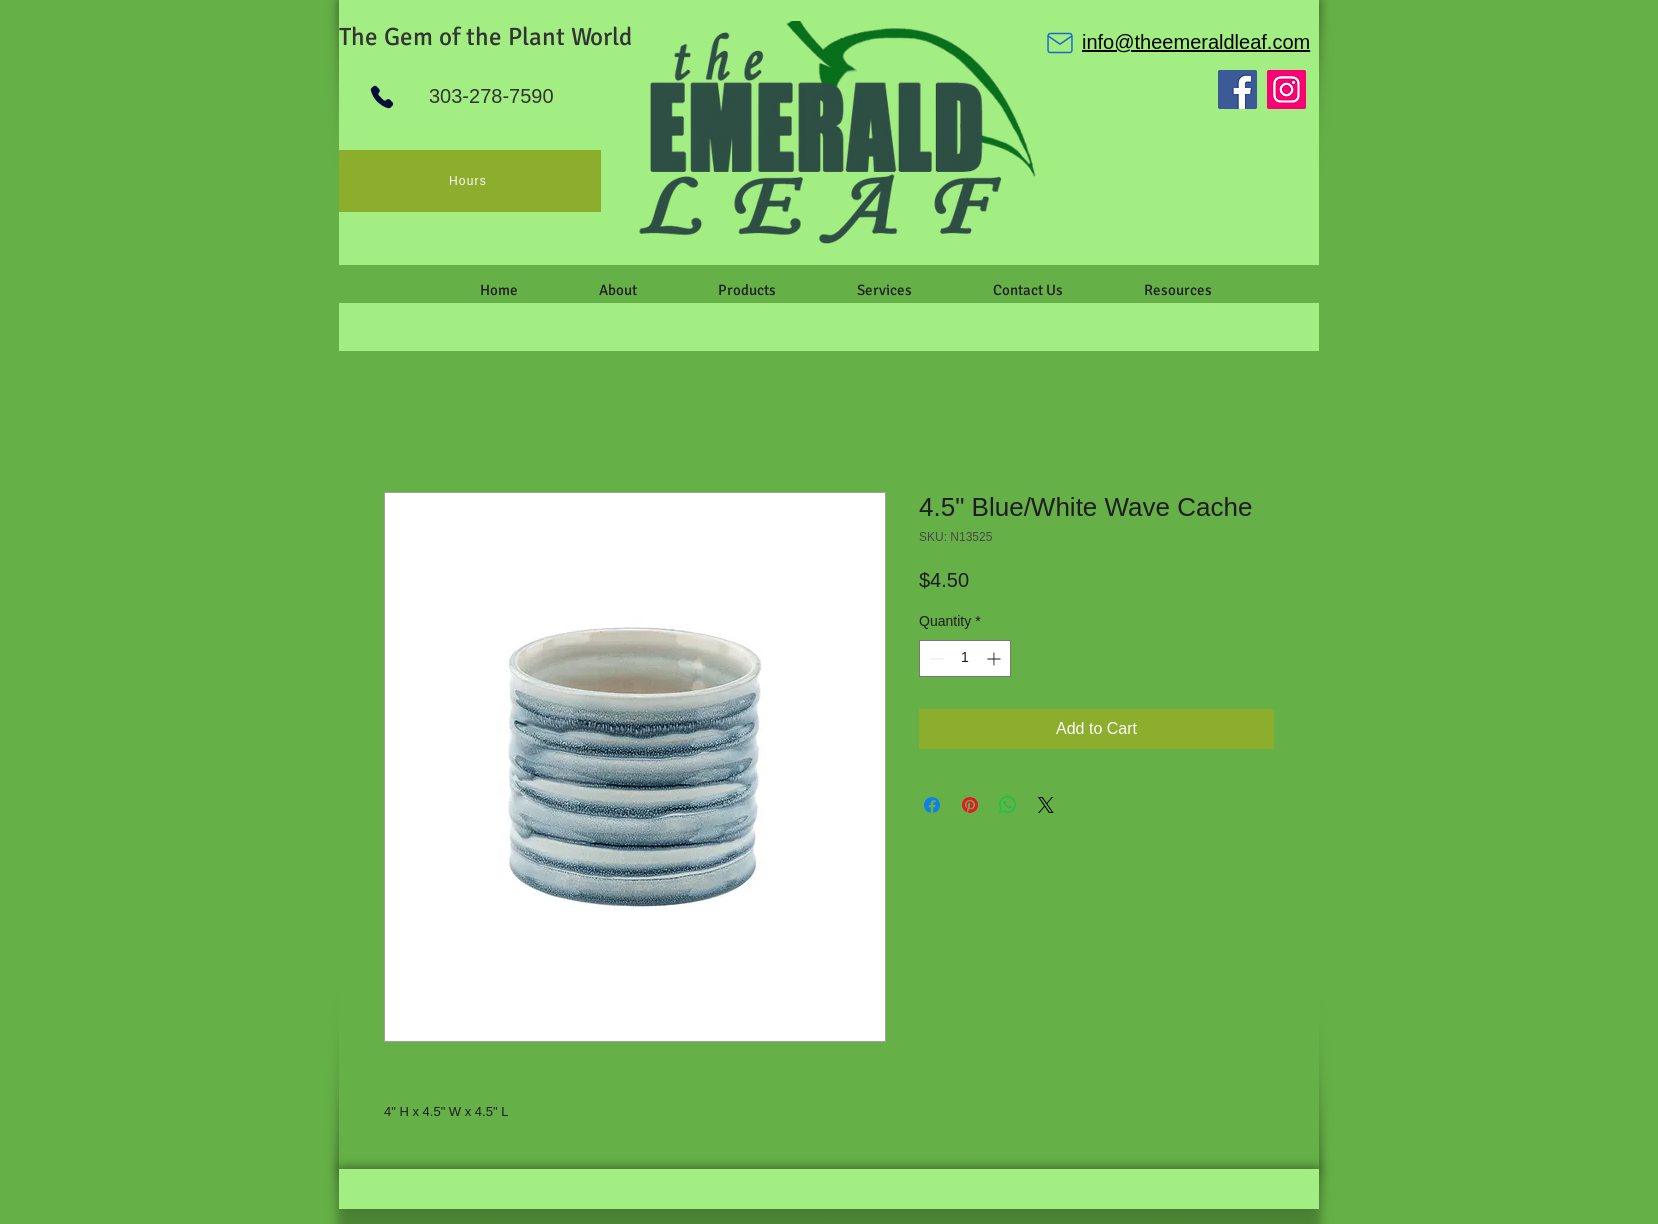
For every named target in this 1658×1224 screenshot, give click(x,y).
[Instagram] (1286, 89)
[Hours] (470, 181)
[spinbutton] (965, 658)
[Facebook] (1237, 89)
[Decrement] (934, 658)
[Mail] (1060, 43)
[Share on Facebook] (932, 805)
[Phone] (382, 97)
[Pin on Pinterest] (970, 805)
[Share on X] (1046, 805)
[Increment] (995, 658)
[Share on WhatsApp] (1008, 805)
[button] (617, 290)
